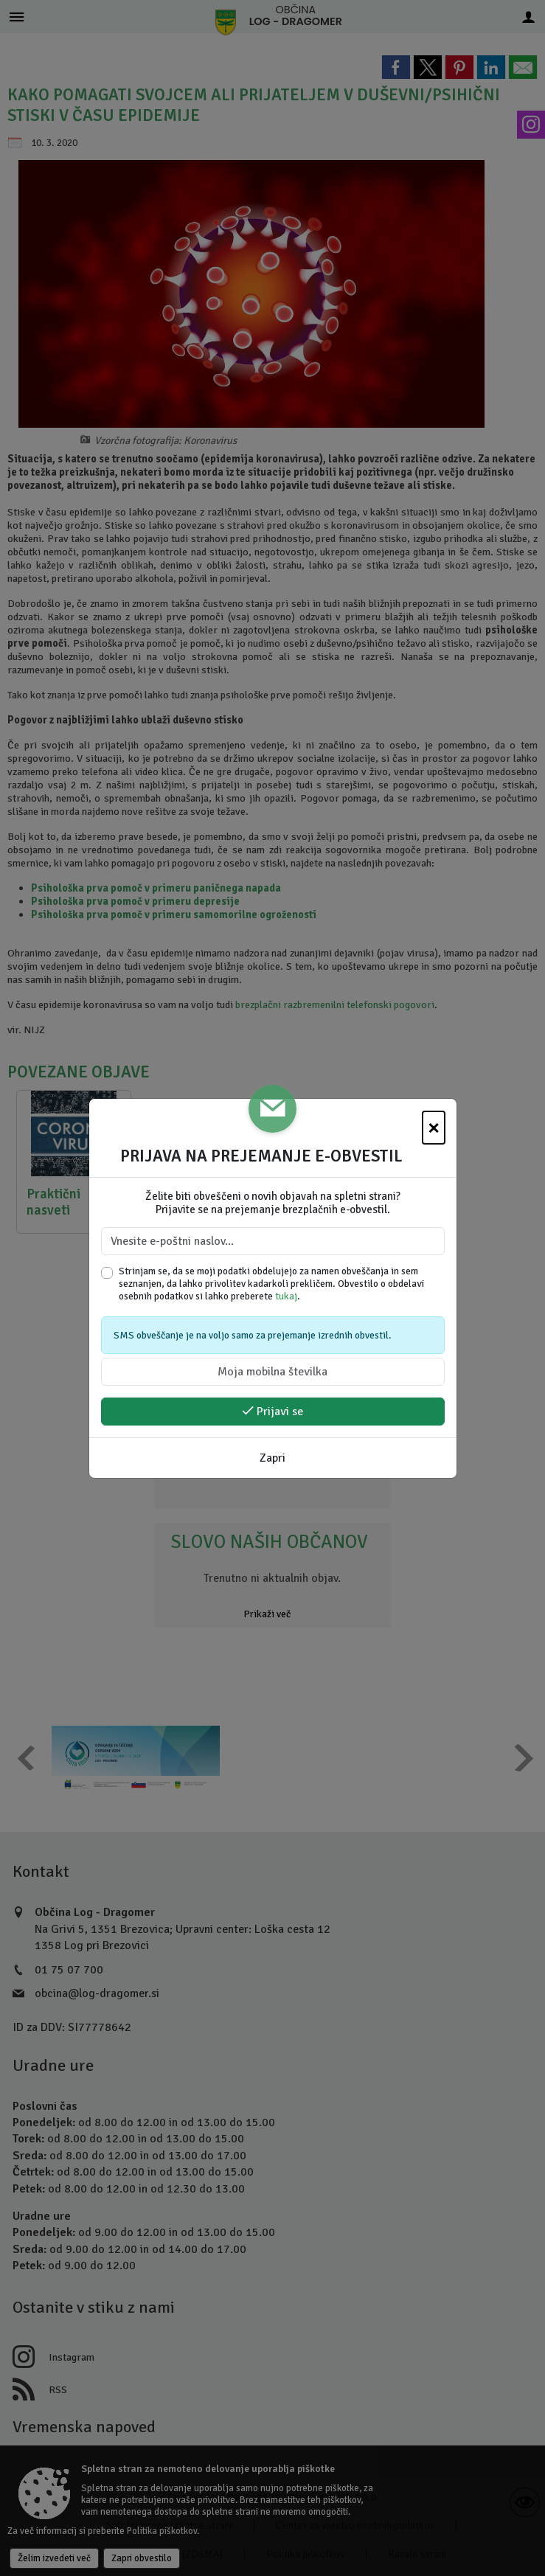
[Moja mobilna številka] (273, 1372)
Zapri (272, 1458)
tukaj (286, 1296)
